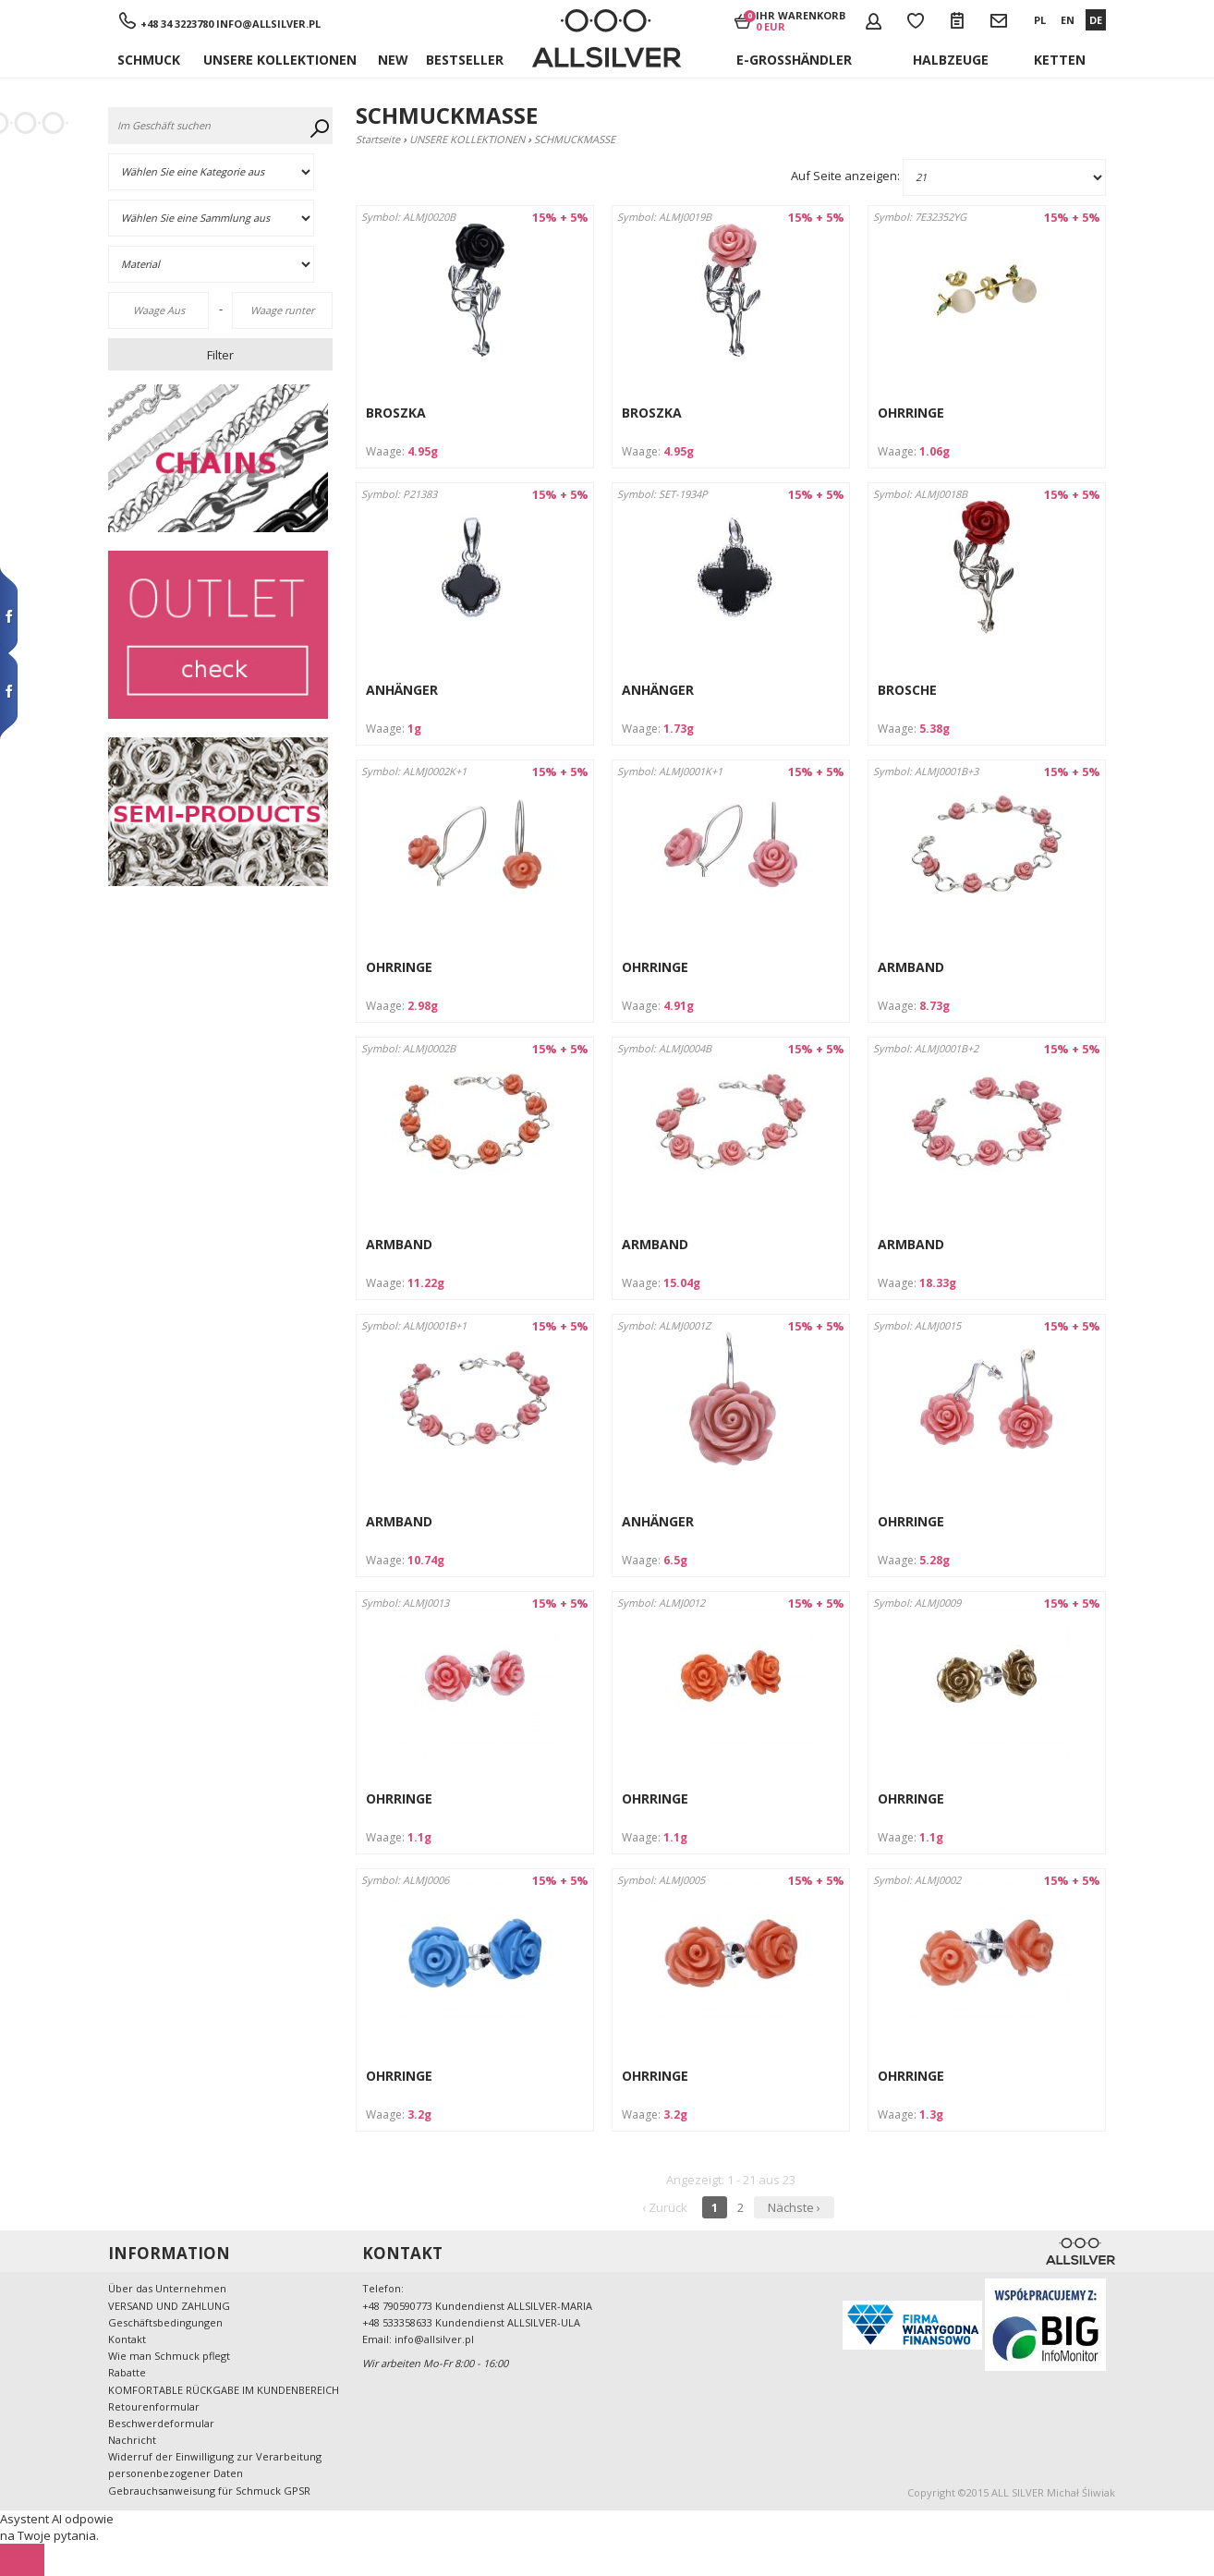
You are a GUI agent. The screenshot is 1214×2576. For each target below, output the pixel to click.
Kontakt (127, 2339)
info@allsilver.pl (268, 23)
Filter (220, 354)
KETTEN (1060, 59)
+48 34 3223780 (178, 23)
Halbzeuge (951, 59)
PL (1040, 20)
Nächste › (794, 2207)
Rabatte (127, 2372)
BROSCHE (907, 690)
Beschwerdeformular (161, 2423)
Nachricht (132, 2440)
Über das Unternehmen (167, 2288)
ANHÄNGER (402, 690)
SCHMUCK (148, 59)
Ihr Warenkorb (800, 20)
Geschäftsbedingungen (165, 2322)
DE (1095, 20)
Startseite (378, 139)
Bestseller (465, 59)
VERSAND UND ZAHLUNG (169, 2306)
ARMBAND (911, 967)
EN (1067, 20)
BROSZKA (396, 412)
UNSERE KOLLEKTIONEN (280, 59)
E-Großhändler (794, 59)
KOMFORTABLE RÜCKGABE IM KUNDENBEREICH (223, 2390)
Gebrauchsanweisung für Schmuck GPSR (209, 2490)
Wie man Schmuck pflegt (169, 2356)
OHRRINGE (911, 412)
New (393, 59)
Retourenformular (154, 2406)
